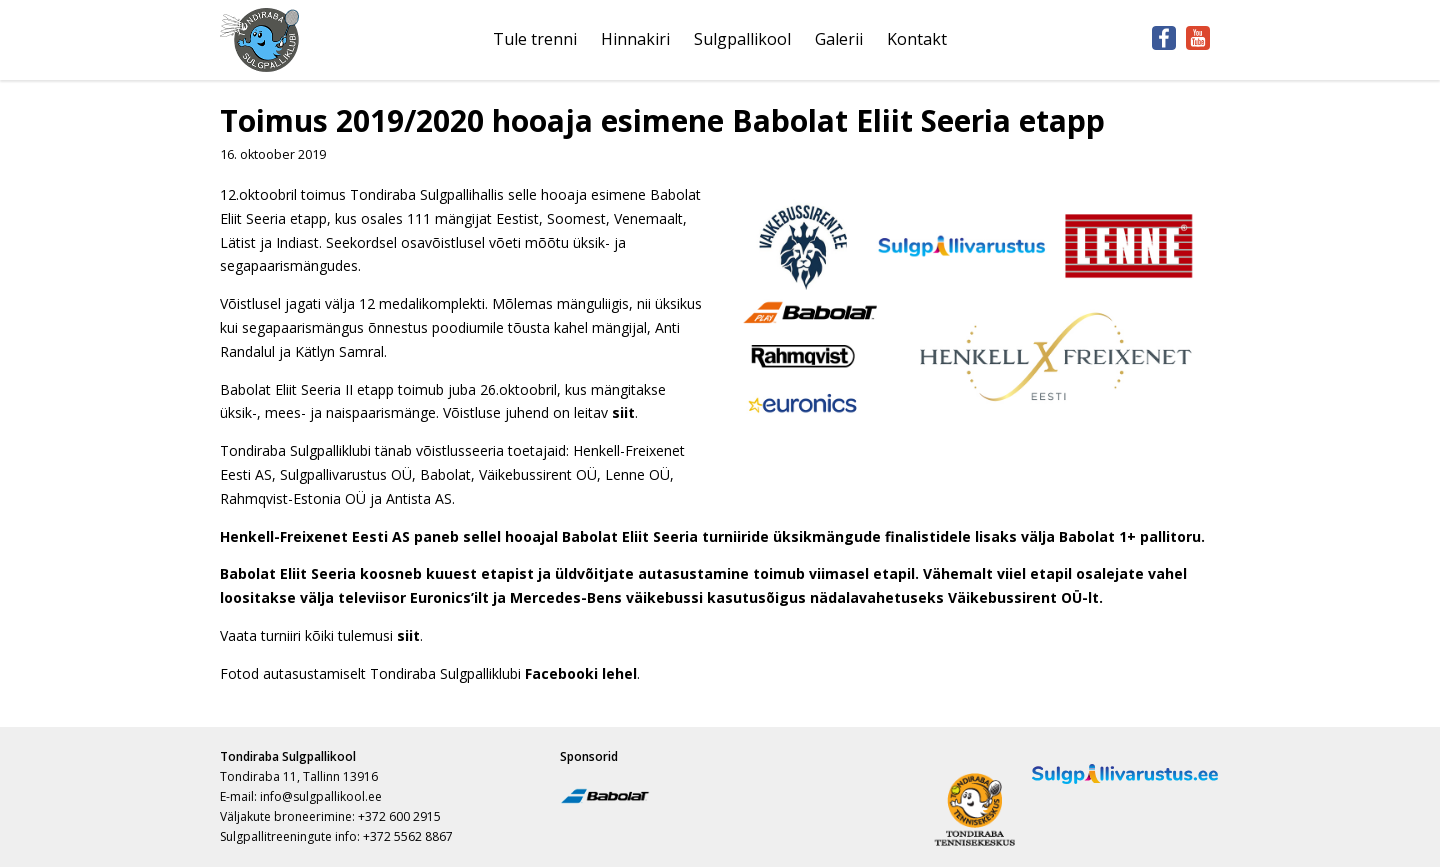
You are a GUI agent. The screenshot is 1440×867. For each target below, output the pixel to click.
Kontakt (917, 39)
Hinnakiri (635, 39)
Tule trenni (535, 39)
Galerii (839, 39)
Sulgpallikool (742, 39)
